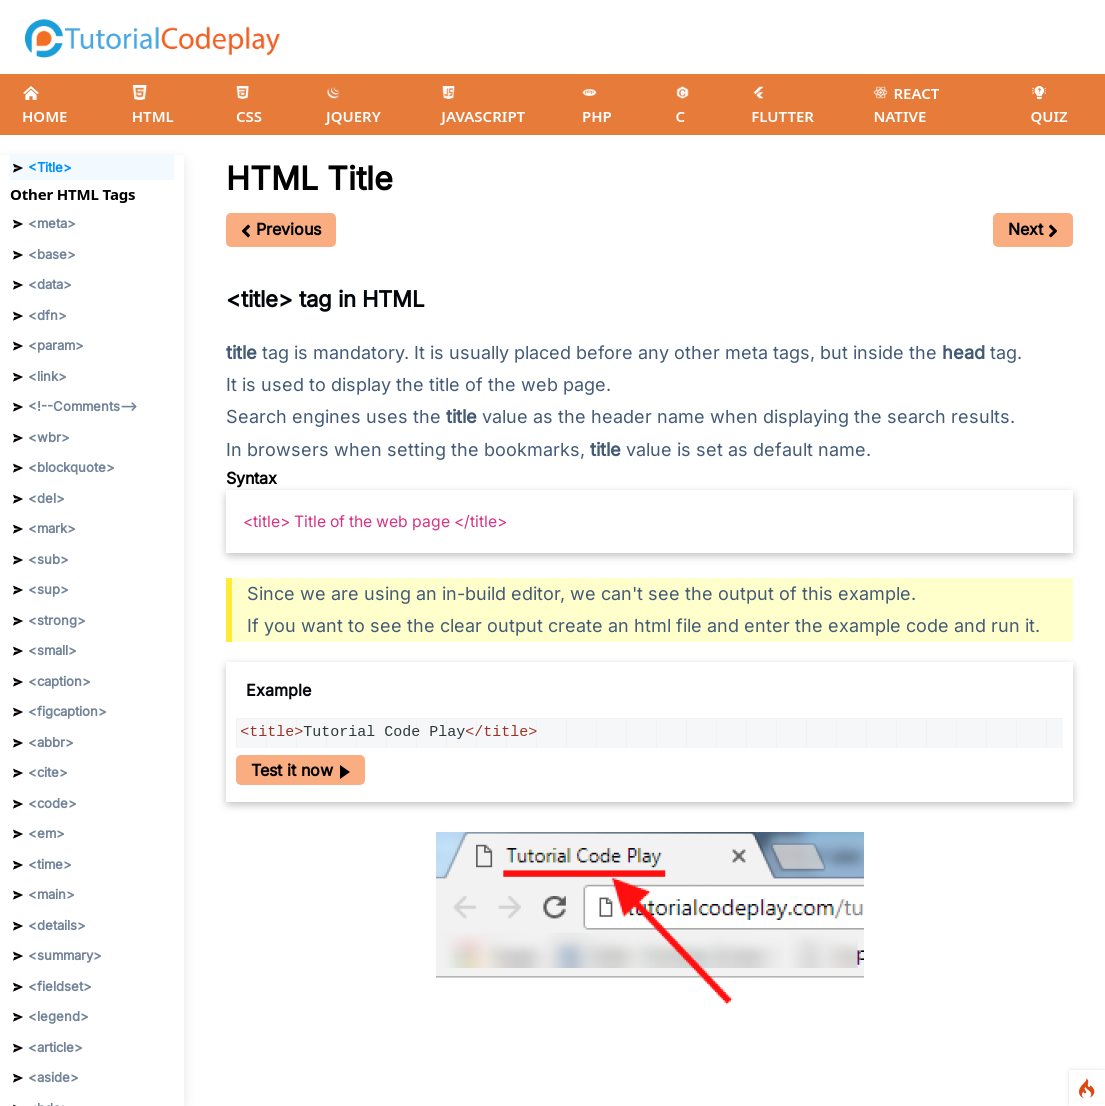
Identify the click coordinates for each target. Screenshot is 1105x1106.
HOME (44, 105)
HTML (153, 105)
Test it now (300, 770)
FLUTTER (782, 106)
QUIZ (1048, 105)
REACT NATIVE (906, 104)
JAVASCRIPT (483, 106)
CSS (249, 106)
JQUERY (353, 106)
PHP (597, 106)
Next (1033, 229)
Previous (281, 229)
